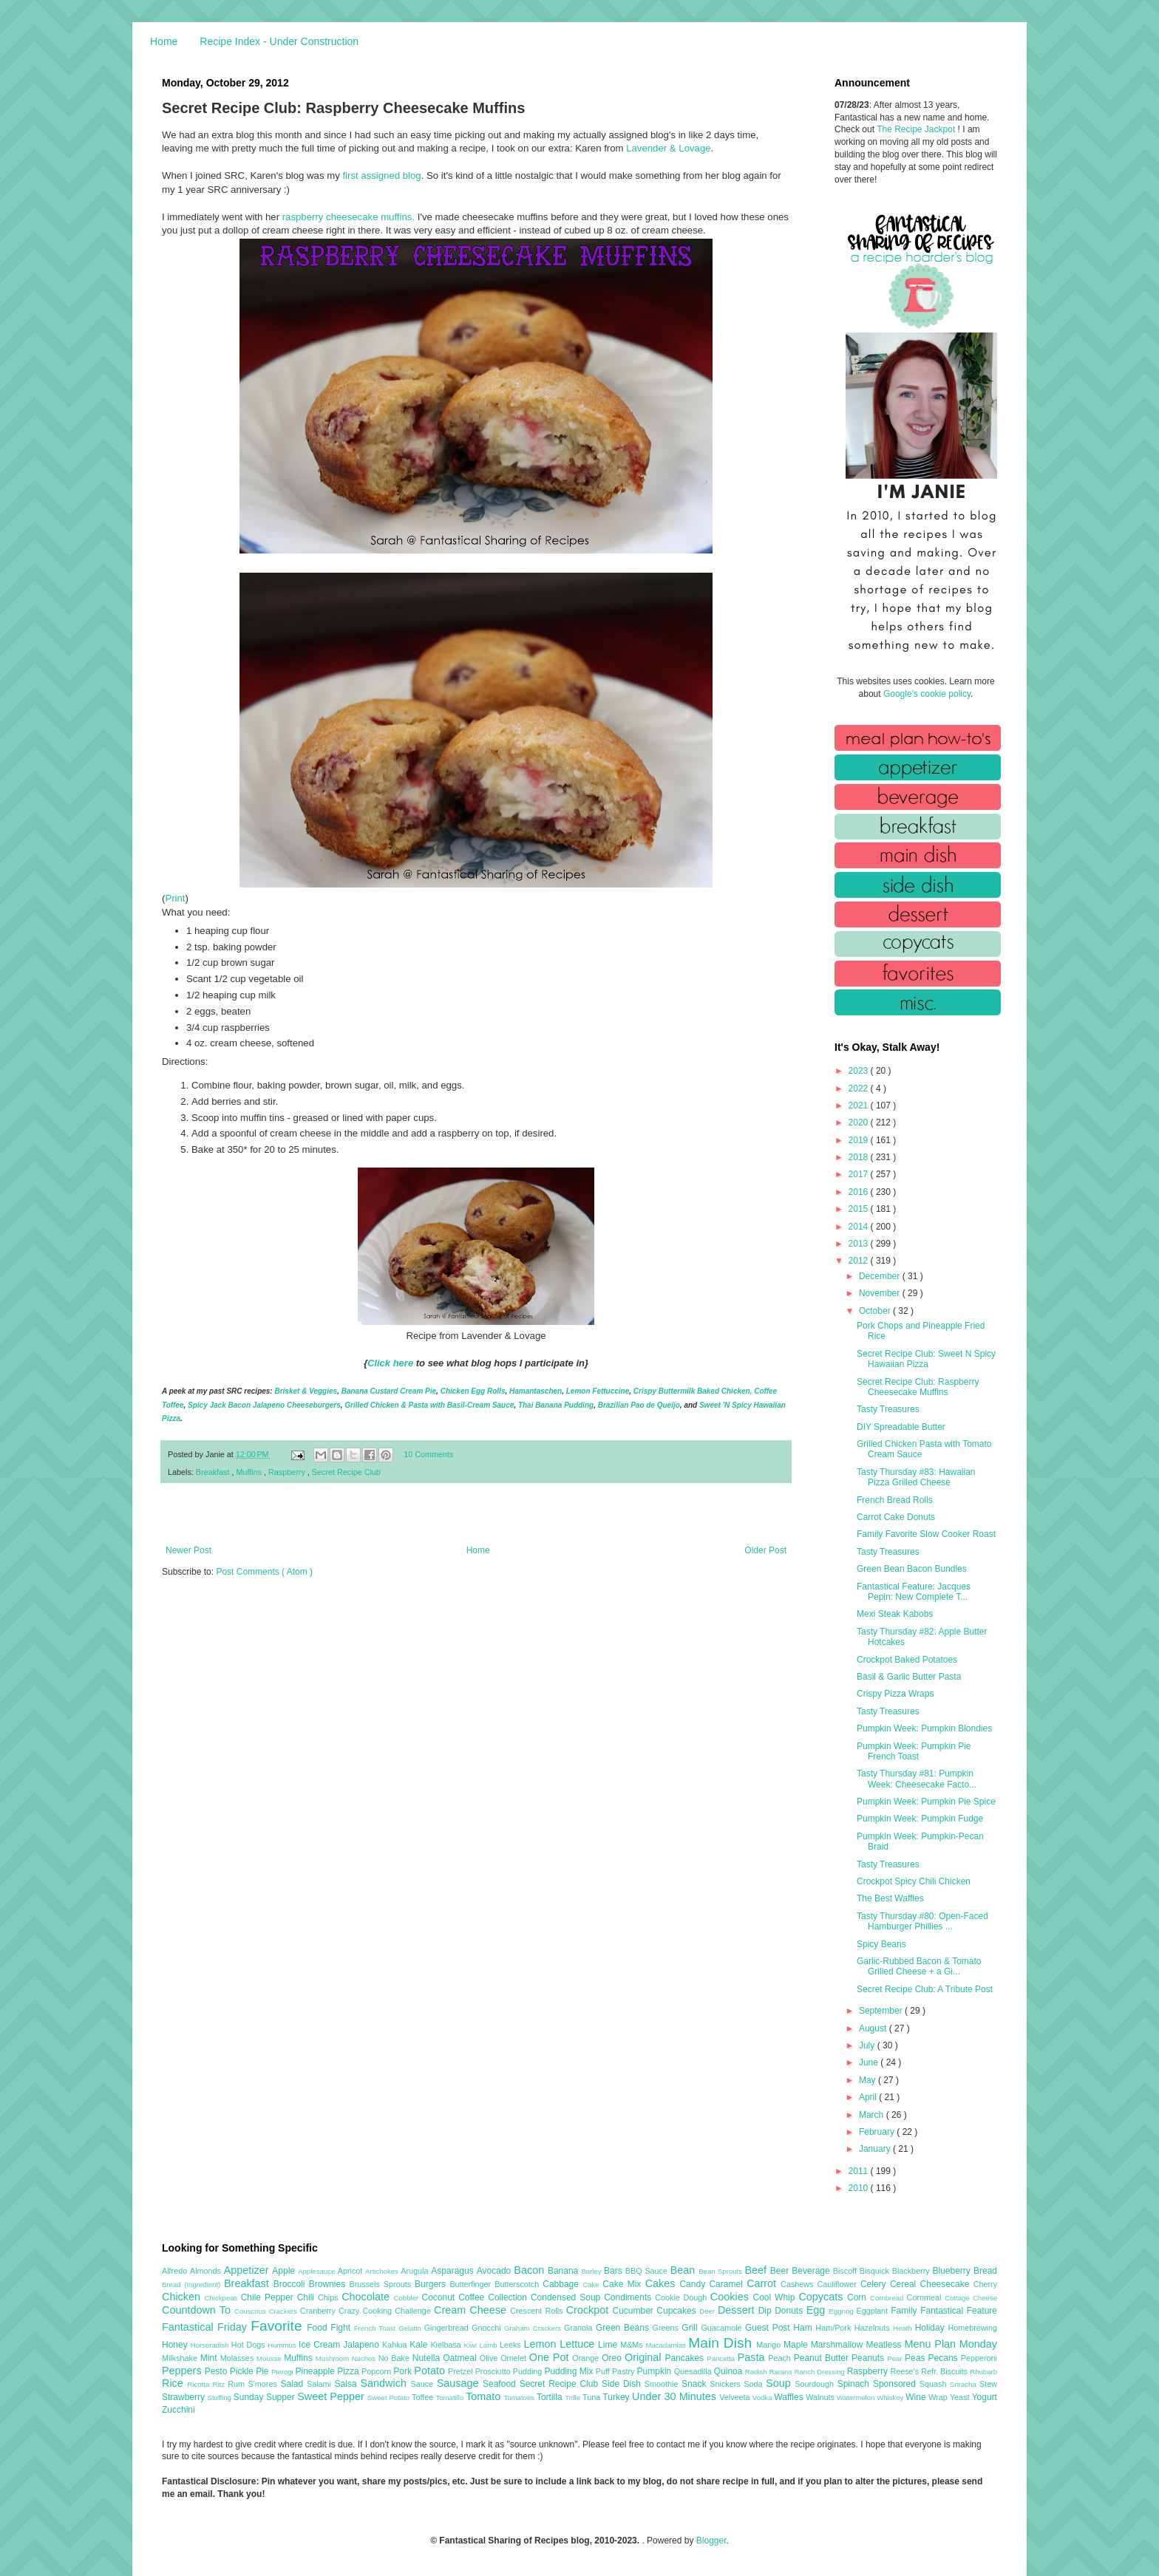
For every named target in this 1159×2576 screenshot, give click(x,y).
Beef (756, 2270)
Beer (781, 2271)
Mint (210, 2358)
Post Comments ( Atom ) (264, 1572)
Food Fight (330, 2328)
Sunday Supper (265, 2397)
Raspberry (287, 1472)
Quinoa (729, 2371)
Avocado (495, 2271)
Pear (896, 2358)
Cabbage (562, 2284)
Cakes (662, 2283)
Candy (694, 2284)
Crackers (284, 2311)
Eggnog (843, 2311)
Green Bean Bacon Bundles (912, 1569)
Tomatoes (520, 2397)
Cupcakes (677, 2311)
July (868, 2045)
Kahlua (395, 2344)
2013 (860, 1243)
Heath (904, 2328)
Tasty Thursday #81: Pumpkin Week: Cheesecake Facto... (916, 1778)
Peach (780, 2358)
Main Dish (722, 2343)
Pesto (217, 2371)
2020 (860, 1122)
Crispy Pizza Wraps (895, 1694)
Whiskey (891, 2397)
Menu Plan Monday (951, 2344)
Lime (609, 2345)
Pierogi (283, 2372)
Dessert (738, 2310)
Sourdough (816, 2383)
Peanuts (869, 2358)
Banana (564, 2271)
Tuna (592, 2397)
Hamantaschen (535, 1391)
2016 (860, 1192)
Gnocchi (488, 2327)
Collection (509, 2297)
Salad (293, 2384)
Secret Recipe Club (346, 1472)
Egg (817, 2310)
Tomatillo (450, 2397)
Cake (592, 2284)
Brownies (329, 2284)
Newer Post (188, 1550)
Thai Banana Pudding (556, 1405)
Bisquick (876, 2270)
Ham (804, 2328)
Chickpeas (223, 2298)
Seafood (501, 2384)
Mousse (270, 2358)
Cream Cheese (472, 2310)
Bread (985, 2271)
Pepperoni (979, 2358)
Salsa (348, 2384)
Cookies (731, 2297)
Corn (858, 2297)
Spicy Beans (881, 1944)
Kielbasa (446, 2344)
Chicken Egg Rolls (473, 1391)
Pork (403, 2371)
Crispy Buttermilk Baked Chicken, (692, 1391)
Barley (592, 2271)
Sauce (423, 2383)
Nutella (427, 2358)
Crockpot (589, 2310)
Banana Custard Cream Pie (388, 1391)
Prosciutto (494, 2371)
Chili (307, 2297)
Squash (935, 2383)
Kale (419, 2345)
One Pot (550, 2357)
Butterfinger (471, 2284)
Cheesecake (946, 2284)
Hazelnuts (873, 2327)
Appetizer (248, 2270)
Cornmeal (926, 2297)
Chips (329, 2297)
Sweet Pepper (332, 2396)
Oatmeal (461, 2358)
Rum (238, 2383)
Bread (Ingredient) (193, 2284)
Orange (587, 2358)
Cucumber (634, 2311)
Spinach (855, 2384)
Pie (263, 2371)
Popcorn (377, 2371)
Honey (176, 2345)
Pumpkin (655, 2371)
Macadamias (666, 2345)
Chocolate (367, 2297)
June (869, 2062)
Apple (285, 2271)
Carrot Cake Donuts (896, 1517)
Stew (988, 2383)
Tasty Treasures (888, 1409)
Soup (780, 2383)
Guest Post (769, 2328)
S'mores (264, 2383)
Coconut (439, 2297)
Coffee (473, 2297)
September (882, 2011)
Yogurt (984, 2397)
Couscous (251, 2311)
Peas (916, 2358)
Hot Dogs (249, 2344)
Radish (757, 2372)
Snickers (727, 2383)
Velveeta (735, 2397)
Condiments (629, 2297)
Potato (431, 2370)
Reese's (905, 2371)
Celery (875, 2284)
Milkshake (181, 2358)
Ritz (220, 2384)
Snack (696, 2384)
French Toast (376, 2328)
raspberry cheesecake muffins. (348, 216)
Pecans (944, 2358)
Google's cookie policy (927, 694)
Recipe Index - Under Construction (279, 41)
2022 (860, 1088)
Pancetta (722, 2358)
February (878, 2132)
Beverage (812, 2271)
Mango (770, 2344)
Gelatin (411, 2328)
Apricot (351, 2270)
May (868, 2080)
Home (163, 41)
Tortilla (551, 2397)
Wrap (939, 2397)
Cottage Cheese (971, 2298)
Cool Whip (775, 2297)
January (876, 2149)
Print (175, 898)
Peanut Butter (823, 2358)
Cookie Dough (682, 2297)
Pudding (529, 2371)
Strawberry (185, 2397)
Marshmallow (838, 2345)
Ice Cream (321, 2345)
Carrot (764, 2283)
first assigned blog (381, 175)
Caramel (728, 2284)
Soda (755, 2383)
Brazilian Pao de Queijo (639, 1405)
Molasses (238, 2358)
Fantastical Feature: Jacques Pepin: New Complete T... (914, 1591)
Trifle (573, 2397)
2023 (860, 1071)
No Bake (395, 2358)
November (881, 1293)
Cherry (985, 2284)
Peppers (183, 2370)
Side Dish (623, 2384)
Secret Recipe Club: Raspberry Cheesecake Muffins (918, 1387)
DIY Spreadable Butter (901, 1427)
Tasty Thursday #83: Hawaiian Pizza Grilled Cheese (916, 1477)
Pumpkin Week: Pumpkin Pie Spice (926, 1801)
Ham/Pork (834, 2327)
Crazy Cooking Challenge (386, 2310)
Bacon (531, 2270)
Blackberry (912, 2270)
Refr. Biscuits (945, 2371)
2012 (860, 1260)
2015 (860, 1209)
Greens (667, 2327)
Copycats (822, 2297)
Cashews (799, 2284)
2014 (860, 1226)
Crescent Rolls (538, 2310)
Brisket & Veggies (305, 1391)
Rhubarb (983, 2372)
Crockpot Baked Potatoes (907, 1660)
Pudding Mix (569, 2371)
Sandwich (385, 2383)
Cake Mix (623, 2284)
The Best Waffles (890, 1898)
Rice (174, 2383)
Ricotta (199, 2384)
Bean (684, 2270)
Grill (691, 2328)
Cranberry (319, 2310)
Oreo (613, 2358)
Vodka (763, 2397)
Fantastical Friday (206, 2327)
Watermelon (857, 2397)
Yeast (961, 2397)
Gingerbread (448, 2327)
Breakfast (214, 1472)
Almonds (207, 2270)
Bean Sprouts (721, 2271)
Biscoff (846, 2270)
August (874, 2028)
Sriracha (964, 2384)
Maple (797, 2345)
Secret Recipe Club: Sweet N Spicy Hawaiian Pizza (926, 1359)
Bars (614, 2271)
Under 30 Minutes (675, 2396)
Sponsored (896, 2384)
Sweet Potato (389, 2397)
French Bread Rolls (895, 1500)
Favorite (279, 2326)
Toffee (423, 2397)
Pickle (243, 2371)
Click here (390, 1363)
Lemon (541, 2344)
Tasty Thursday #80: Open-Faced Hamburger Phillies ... (922, 1921)
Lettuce (579, 2344)
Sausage (460, 2383)
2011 (860, 2171)
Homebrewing (972, 2327)
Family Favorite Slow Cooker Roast (926, 1534)
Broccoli (291, 2284)
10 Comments (428, 1454)
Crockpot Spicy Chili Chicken (914, 1881)
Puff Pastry (616, 2371)
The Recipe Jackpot (917, 129)
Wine (916, 2397)
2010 (860, 2188)
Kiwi (472, 2345)
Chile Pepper (269, 2297)
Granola (580, 2327)
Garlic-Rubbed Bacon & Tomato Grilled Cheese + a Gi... (919, 1966)
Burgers (432, 2284)
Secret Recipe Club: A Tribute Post (925, 1989)
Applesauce (318, 2271)
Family (905, 2311)
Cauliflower (839, 2284)
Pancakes (686, 2358)
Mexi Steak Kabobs (895, 1614)
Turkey (617, 2397)
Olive (490, 2358)
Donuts (790, 2311)
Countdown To (198, 2310)
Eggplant (873, 2310)
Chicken (183, 2297)
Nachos (365, 2358)
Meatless (885, 2345)
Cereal (905, 2284)
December (881, 1276)
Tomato (484, 2396)
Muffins (250, 1472)
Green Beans (624, 2328)
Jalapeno (362, 2345)
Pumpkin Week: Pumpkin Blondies (924, 1728)
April (869, 2097)
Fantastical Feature (958, 2311)
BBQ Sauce (647, 2270)
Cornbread (888, 2298)
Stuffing (221, 2397)
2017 (860, 1174)
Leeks (512, 2344)
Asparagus (453, 2271)
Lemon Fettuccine (598, 1391)
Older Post (765, 1550)
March (872, 2115)
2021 (860, 1105)
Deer (708, 2311)
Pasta (753, 2357)
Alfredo (176, 2270)
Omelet (514, 2358)
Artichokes (383, 2271)
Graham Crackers (534, 2328)
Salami (321, 2383)
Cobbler (408, 2298)
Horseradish (211, 2345)
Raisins (781, 2372)
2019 (860, 1140)
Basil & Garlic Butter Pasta (909, 1677)
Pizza (349, 2371)
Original (645, 2357)
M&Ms (632, 2344)
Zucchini (178, 2410)
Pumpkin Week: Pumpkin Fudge (920, 1818)
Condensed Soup (567, 2297)
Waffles (790, 2397)
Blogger (711, 2540)
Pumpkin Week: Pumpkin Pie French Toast (914, 1751)
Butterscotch (518, 2284)
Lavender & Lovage (668, 148)
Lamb (490, 2345)
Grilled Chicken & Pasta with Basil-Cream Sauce (429, 1405)
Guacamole (723, 2327)
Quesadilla (694, 2371)
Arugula (416, 2270)
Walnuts (821, 2397)
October (876, 1311)
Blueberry (952, 2271)
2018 (860, 1157)
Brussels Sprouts (382, 2284)
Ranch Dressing (821, 2372)
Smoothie (663, 2383)
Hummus (283, 2345)
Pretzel (461, 2371)
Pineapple (316, 2371)
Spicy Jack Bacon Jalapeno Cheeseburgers (264, 1405)
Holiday (931, 2328)
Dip (766, 2311)
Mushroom (334, 2358)
